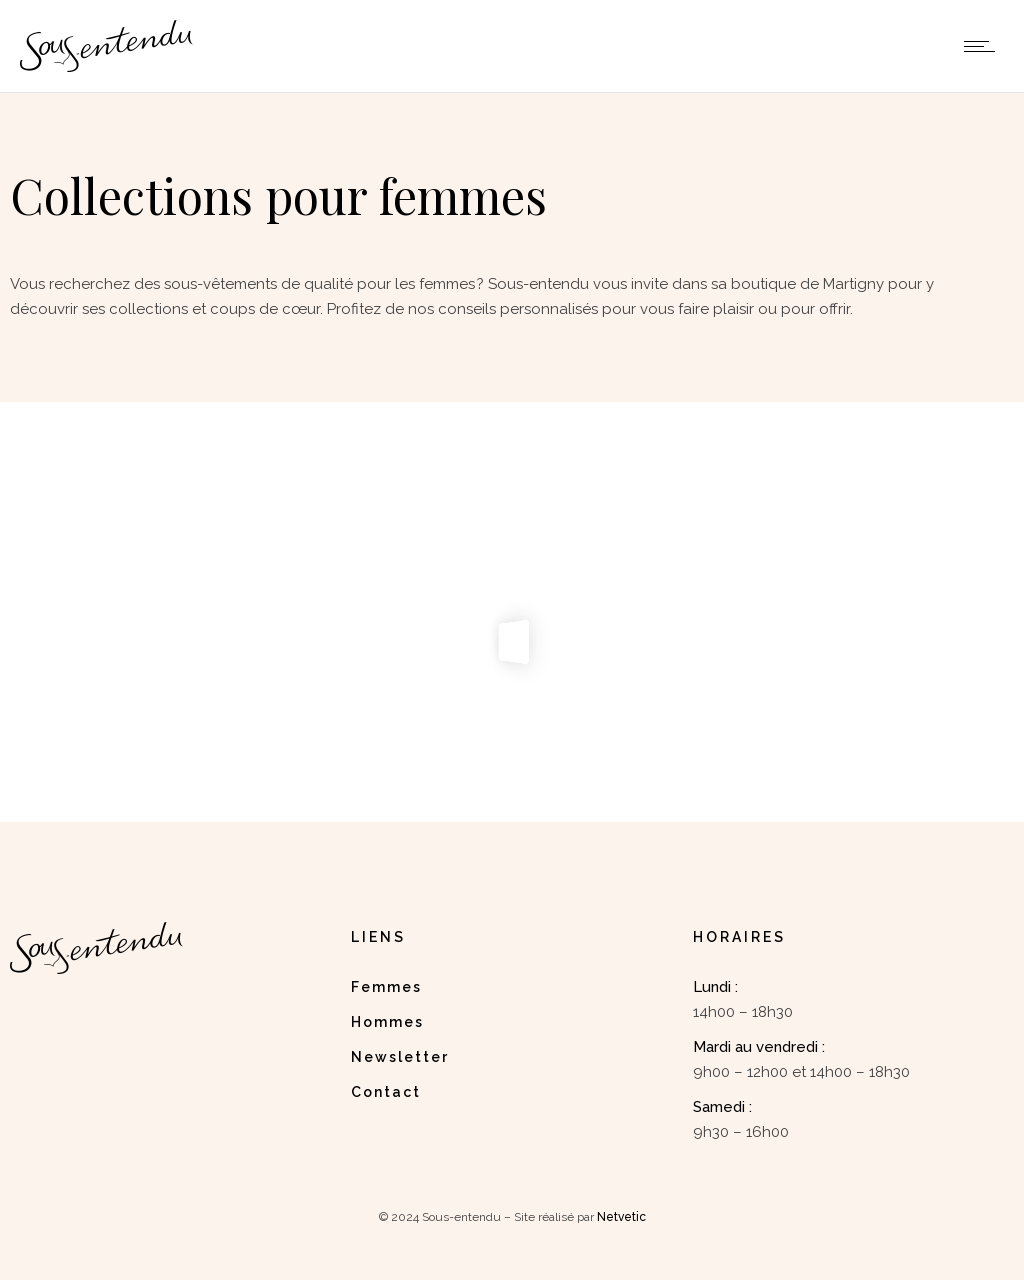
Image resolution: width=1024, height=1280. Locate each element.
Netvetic (621, 1217)
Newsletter (400, 1057)
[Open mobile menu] (984, 46)
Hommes (387, 1022)
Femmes (386, 987)
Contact (386, 1092)
